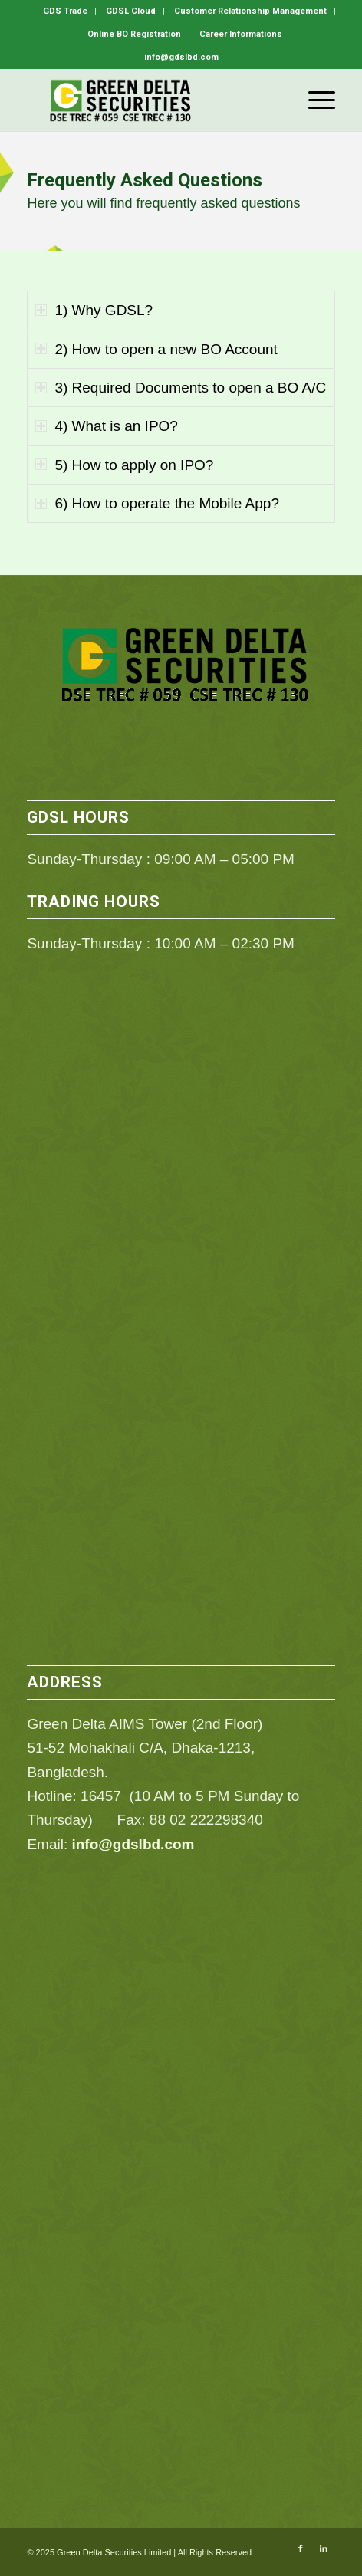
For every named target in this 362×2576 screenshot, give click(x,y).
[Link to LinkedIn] (323, 2548)
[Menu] (314, 100)
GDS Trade (65, 11)
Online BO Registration (134, 34)
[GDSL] (150, 100)
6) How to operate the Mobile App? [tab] (157, 503)
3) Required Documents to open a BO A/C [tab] (180, 388)
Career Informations (240, 34)
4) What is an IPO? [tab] (106, 426)
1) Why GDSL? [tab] (94, 310)
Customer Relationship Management (250, 11)
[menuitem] (65, 11)
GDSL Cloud (131, 11)
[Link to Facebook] (300, 2548)
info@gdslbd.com (132, 1844)
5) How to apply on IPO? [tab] (124, 465)
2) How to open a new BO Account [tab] (156, 349)
